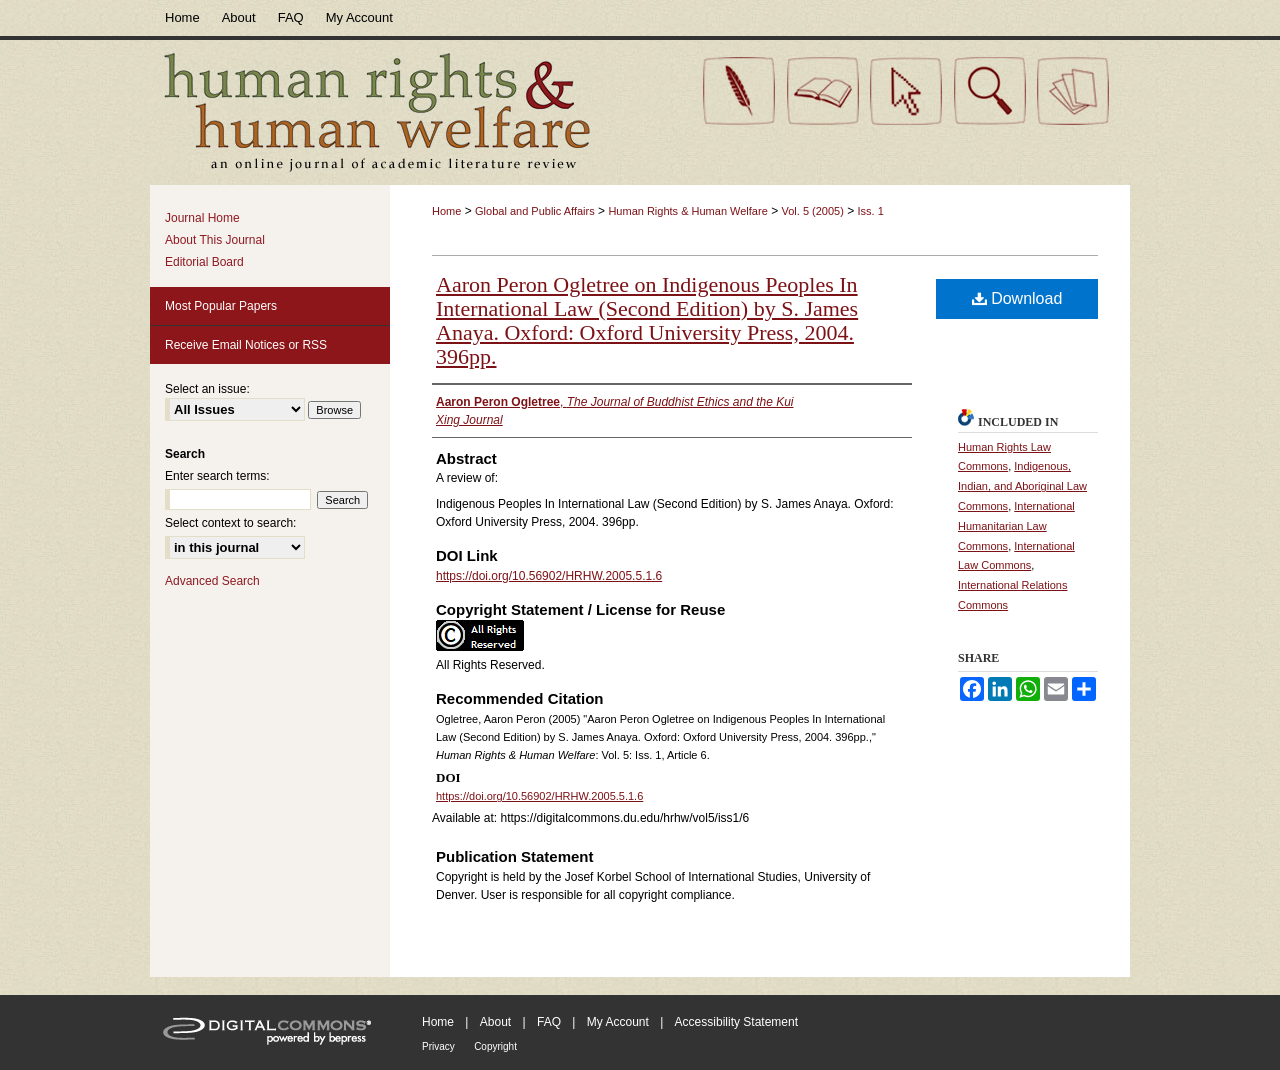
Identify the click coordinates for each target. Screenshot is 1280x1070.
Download (1017, 298)
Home (446, 211)
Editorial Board (204, 262)
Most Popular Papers (221, 306)
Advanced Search (212, 581)
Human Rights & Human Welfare (687, 211)
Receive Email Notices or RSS (246, 345)
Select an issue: (207, 389)
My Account (618, 1022)
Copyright (495, 1046)
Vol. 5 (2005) (812, 211)
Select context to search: (230, 523)
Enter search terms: (217, 476)
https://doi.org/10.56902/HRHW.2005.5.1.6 (549, 576)
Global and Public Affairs (535, 211)
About (495, 1022)
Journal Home (202, 218)
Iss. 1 (871, 211)
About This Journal (215, 240)
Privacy (438, 1046)
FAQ (549, 1022)
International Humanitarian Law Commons (1016, 526)
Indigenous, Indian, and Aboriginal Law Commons (1022, 486)
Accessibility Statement (736, 1022)
